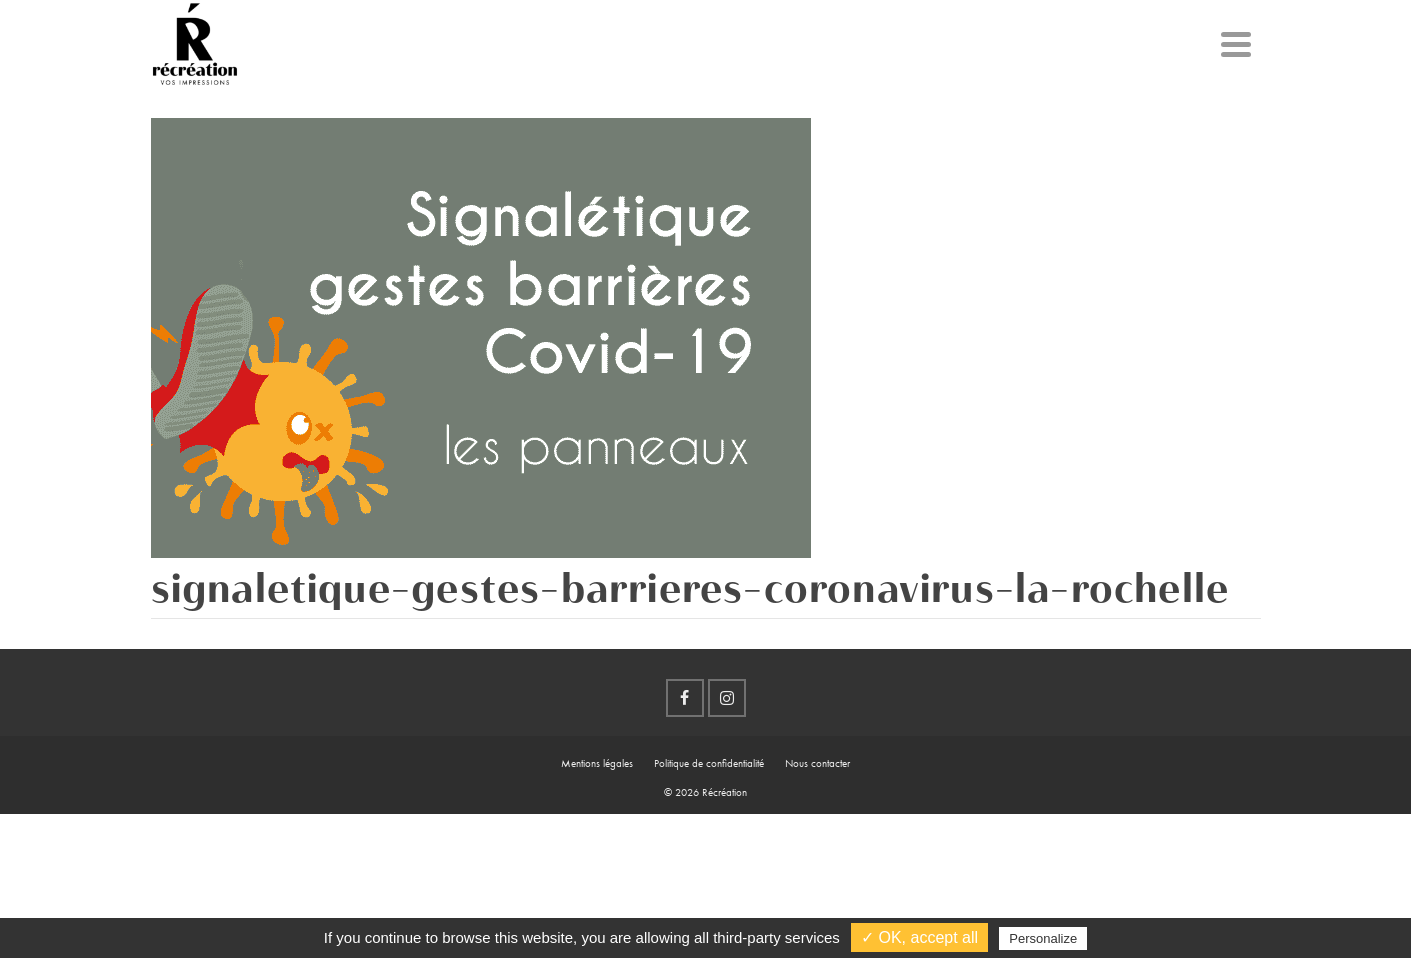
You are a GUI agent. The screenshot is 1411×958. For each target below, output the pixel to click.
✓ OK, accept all (919, 937)
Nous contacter (817, 763)
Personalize (1043, 938)
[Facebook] (685, 698)
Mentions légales (597, 763)
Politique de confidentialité (709, 763)
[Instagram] (727, 698)
